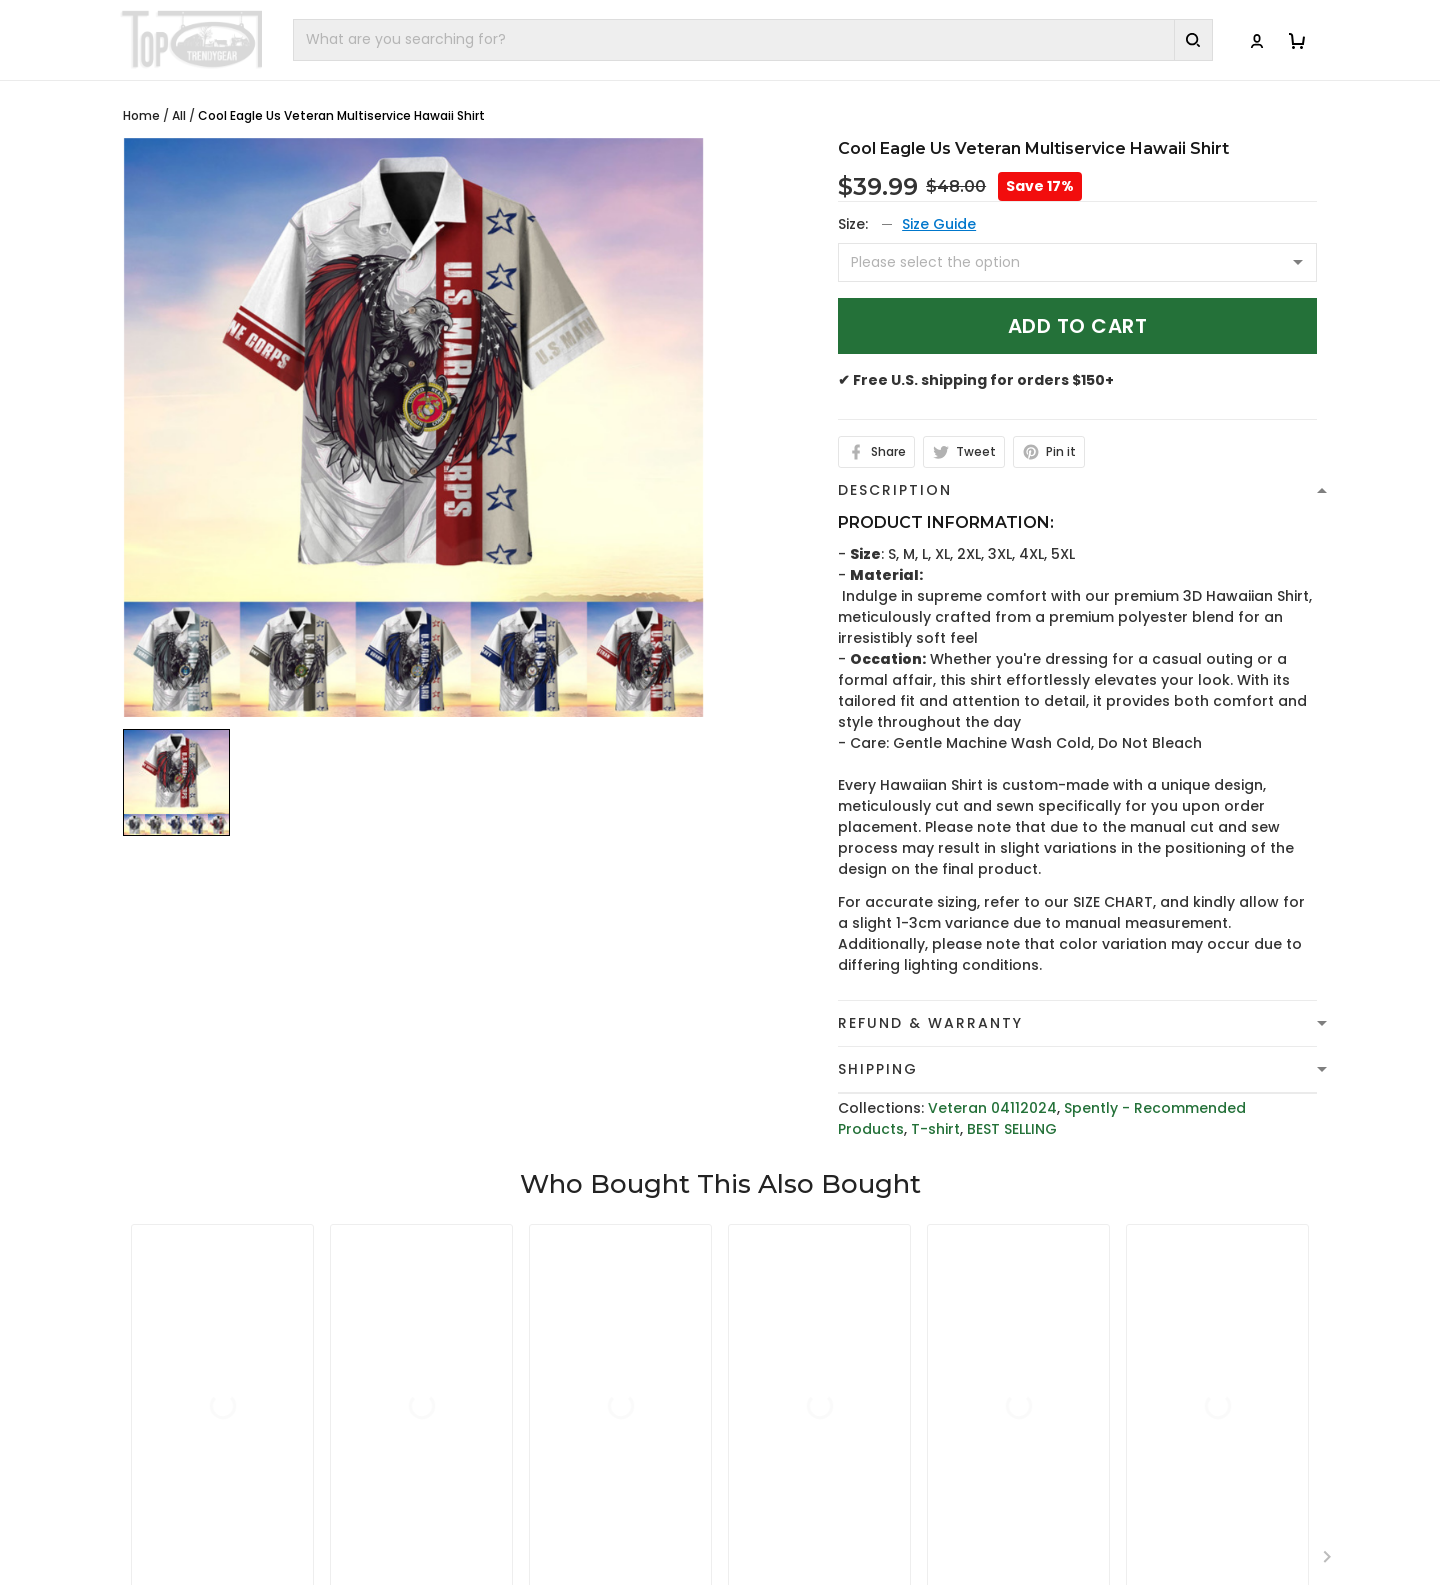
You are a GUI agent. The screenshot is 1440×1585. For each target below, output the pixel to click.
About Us (1076, 1356)
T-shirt (935, 1129)
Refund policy (786, 1449)
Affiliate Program (1105, 1480)
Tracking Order (1098, 1449)
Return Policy (783, 1480)
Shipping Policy (790, 1418)
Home (141, 115)
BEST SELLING (1012, 1129)
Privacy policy (786, 1356)
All (179, 115)
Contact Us (1084, 1387)
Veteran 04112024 (992, 1108)
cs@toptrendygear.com (538, 1419)
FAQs (1061, 1418)
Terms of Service (797, 1387)
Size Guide (939, 224)
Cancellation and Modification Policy (870, 1511)
